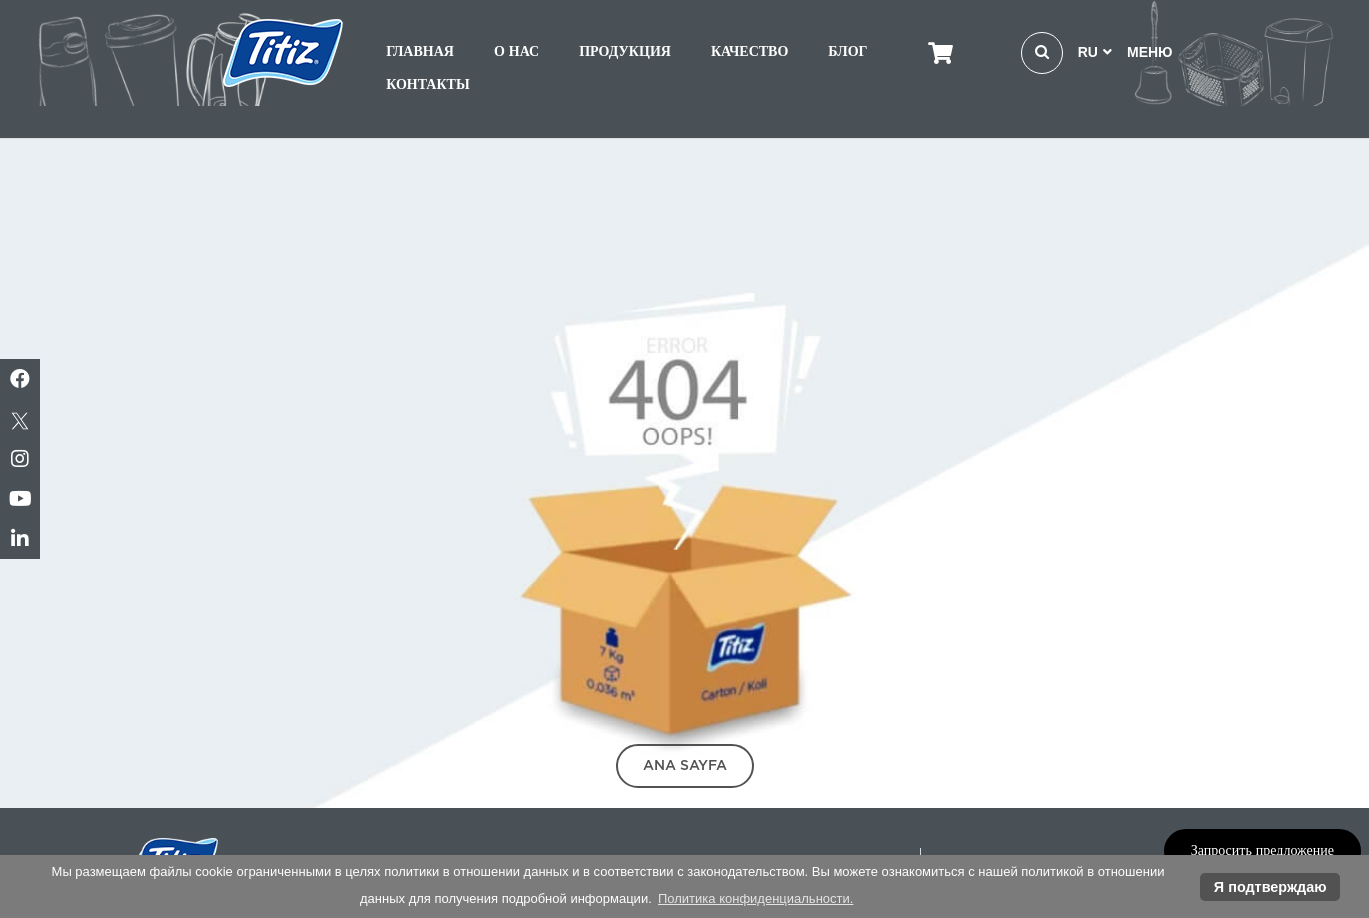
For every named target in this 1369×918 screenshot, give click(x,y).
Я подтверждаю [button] (1270, 887)
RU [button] (1095, 52)
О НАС (516, 51)
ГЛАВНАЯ (420, 51)
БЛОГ (847, 51)
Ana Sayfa (685, 765)
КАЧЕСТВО (749, 51)
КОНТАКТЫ (428, 84)
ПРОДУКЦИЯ (625, 51)
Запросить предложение (1262, 850)
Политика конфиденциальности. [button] (755, 898)
